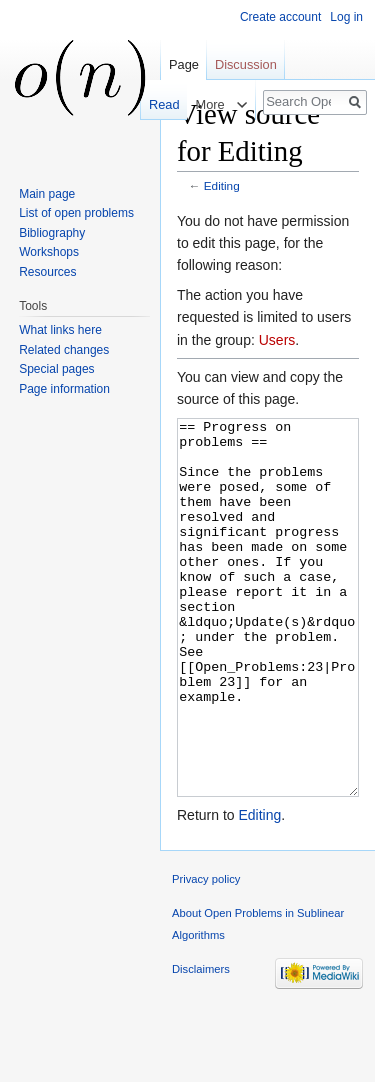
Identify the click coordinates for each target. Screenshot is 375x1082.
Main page (47, 194)
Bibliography (52, 233)
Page (184, 64)
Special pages (56, 369)
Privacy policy (206, 954)
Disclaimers (201, 1044)
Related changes (64, 350)
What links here (60, 330)
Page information (64, 389)
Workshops (49, 252)
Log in (346, 17)
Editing (222, 185)
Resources (47, 272)
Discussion (246, 64)
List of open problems (76, 213)
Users (277, 340)
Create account (280, 17)
